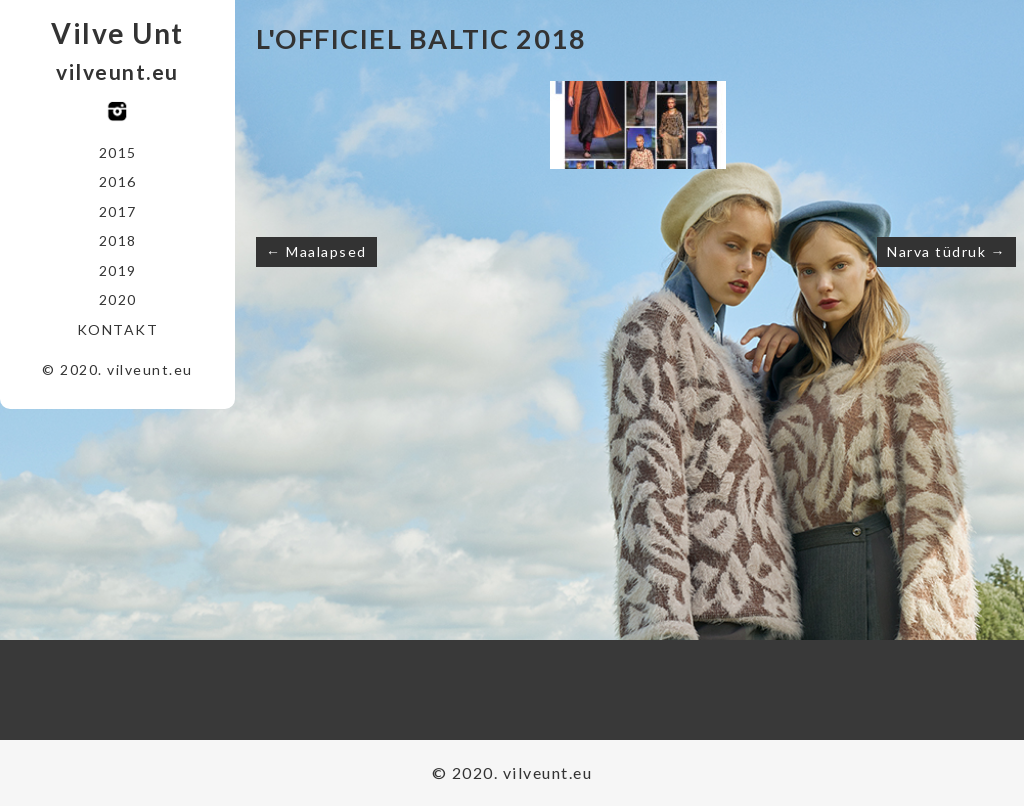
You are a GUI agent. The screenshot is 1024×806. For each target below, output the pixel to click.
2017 (118, 211)
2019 (118, 270)
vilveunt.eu (117, 71)
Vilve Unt (117, 33)
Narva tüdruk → (946, 251)
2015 (118, 152)
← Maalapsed (316, 251)
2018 (118, 240)
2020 (118, 299)
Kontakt (118, 329)
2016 (118, 181)
